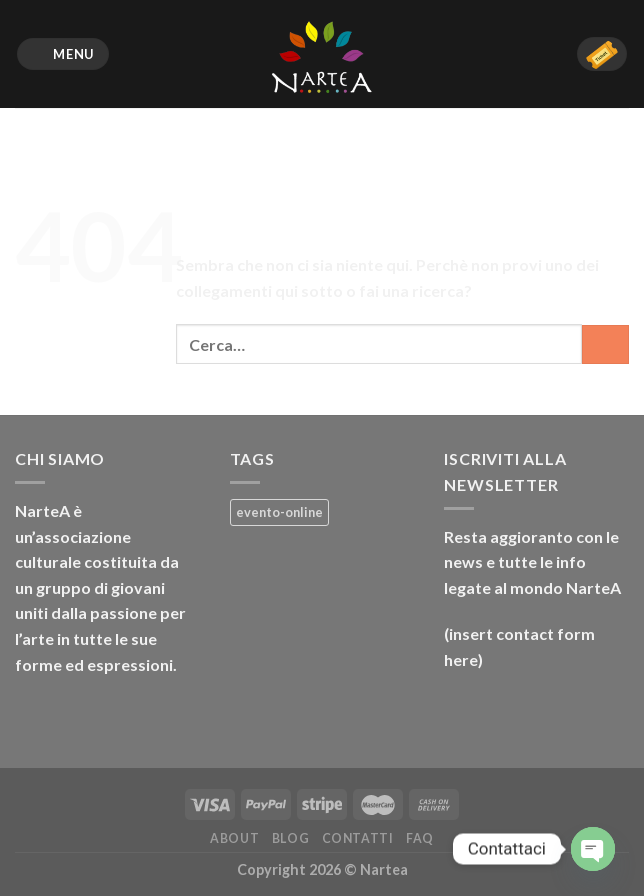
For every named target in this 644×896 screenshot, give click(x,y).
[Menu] (63, 54)
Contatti (358, 838)
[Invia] (605, 344)
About (234, 838)
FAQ (420, 838)
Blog (290, 838)
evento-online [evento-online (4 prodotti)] (279, 512)
